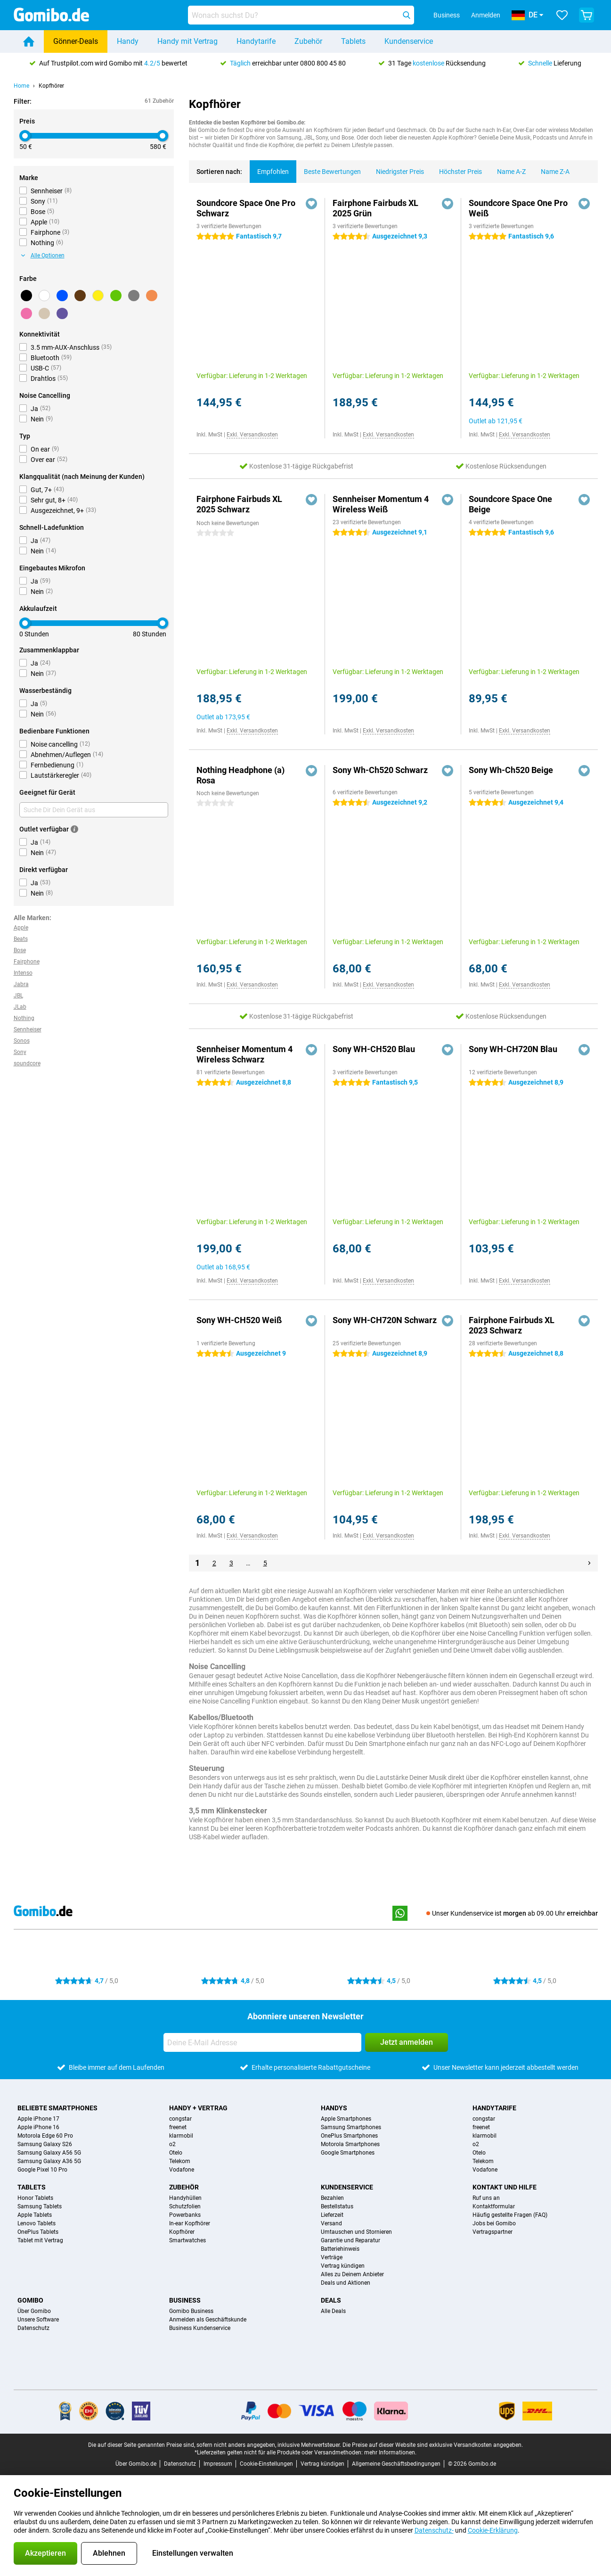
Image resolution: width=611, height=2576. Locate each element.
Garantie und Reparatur (350, 2240)
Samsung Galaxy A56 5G (49, 2152)
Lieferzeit (332, 2215)
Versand (331, 2223)
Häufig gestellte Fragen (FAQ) (510, 2215)
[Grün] (116, 295)
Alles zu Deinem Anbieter (352, 2274)
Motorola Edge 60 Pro (45, 2135)
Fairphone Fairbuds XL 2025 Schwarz (239, 504)
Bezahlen (332, 2198)
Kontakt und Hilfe (505, 2187)
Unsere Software (38, 2319)
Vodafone (181, 2169)
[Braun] (80, 295)
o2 (172, 2144)
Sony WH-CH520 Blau (374, 1049)
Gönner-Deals (75, 41)
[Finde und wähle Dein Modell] (301, 15)
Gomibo (30, 2300)
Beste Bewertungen (328, 167)
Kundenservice (408, 41)
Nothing (24, 1018)
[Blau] (62, 295)
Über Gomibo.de (135, 2464)
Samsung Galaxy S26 (44, 2144)
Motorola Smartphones (350, 2144)
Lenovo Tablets (36, 2223)
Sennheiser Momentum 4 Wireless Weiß (381, 504)
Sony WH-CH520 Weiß (239, 1320)
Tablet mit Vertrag (40, 2240)
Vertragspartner (493, 2232)
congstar (180, 2118)
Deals (331, 2300)
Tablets (353, 41)
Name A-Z (507, 167)
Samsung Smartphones (351, 2127)
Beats (21, 939)
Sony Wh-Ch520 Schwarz (380, 770)
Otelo (175, 2152)
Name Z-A (551, 167)
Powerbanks (185, 2215)
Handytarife (256, 41)
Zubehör (308, 41)
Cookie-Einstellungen (266, 2464)
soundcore (27, 1063)
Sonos (22, 1040)
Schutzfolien (185, 2206)
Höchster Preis (457, 167)
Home (21, 85)
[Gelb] (98, 295)
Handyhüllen (185, 2198)
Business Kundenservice (199, 2328)
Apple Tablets (34, 2215)
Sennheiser (27, 1029)
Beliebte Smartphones (57, 2108)
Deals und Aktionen (345, 2283)
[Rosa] (26, 313)
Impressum (218, 2464)
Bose (20, 950)
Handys (334, 2108)
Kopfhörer (51, 85)
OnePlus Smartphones (349, 2135)
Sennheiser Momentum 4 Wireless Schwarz (244, 1054)
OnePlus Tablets (37, 2232)
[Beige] (44, 313)
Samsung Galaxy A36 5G (49, 2161)
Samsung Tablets (39, 2206)
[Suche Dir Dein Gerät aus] (93, 809)
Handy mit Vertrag (187, 41)
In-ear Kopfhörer (189, 2223)
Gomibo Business (191, 2311)
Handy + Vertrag (198, 2108)
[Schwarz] (26, 295)
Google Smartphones (348, 2152)
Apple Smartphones (346, 2118)
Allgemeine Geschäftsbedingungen (396, 2464)
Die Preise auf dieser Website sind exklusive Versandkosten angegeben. (432, 2445)
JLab (20, 1007)
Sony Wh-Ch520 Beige (511, 770)
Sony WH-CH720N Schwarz (385, 1320)
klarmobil (181, 2135)
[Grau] (133, 295)
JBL (18, 995)
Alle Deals (333, 2311)
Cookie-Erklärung (493, 2530)
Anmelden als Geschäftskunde (207, 2319)
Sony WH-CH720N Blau (513, 1049)
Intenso (23, 973)
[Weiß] (44, 295)
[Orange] (151, 295)
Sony (20, 1052)
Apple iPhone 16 (38, 2127)
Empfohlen (269, 167)
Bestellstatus (337, 2206)
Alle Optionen (43, 255)
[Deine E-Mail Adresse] (262, 2042)
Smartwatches (187, 2240)
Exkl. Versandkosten (252, 434)
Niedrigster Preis (396, 167)
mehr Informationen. (390, 2452)
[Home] (29, 41)
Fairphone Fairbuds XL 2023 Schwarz (511, 1325)
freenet (178, 2127)
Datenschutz (33, 2328)
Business (185, 2300)
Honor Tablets (35, 2198)
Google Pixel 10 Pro (42, 2169)
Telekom (179, 2161)
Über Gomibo (34, 2311)
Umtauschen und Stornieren (356, 2232)
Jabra (21, 984)
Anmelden (485, 15)
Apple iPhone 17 (38, 2118)
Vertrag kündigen (343, 2266)
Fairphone (27, 961)
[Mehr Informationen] (74, 829)
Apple (21, 927)
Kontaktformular (494, 2206)
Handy (127, 41)
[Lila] (62, 313)
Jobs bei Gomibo (494, 2223)
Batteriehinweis (340, 2249)
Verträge (331, 2257)
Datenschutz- (434, 2530)
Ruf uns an (486, 2198)
